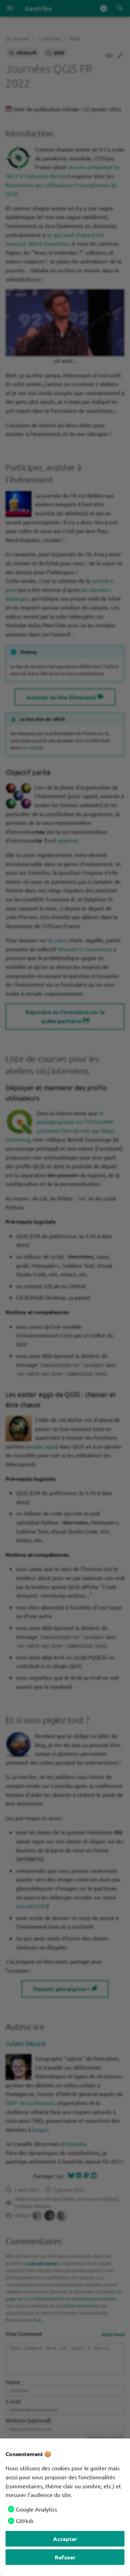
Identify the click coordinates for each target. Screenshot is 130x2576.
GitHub (24, 2520)
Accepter (65, 2538)
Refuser (65, 2557)
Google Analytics (36, 2509)
